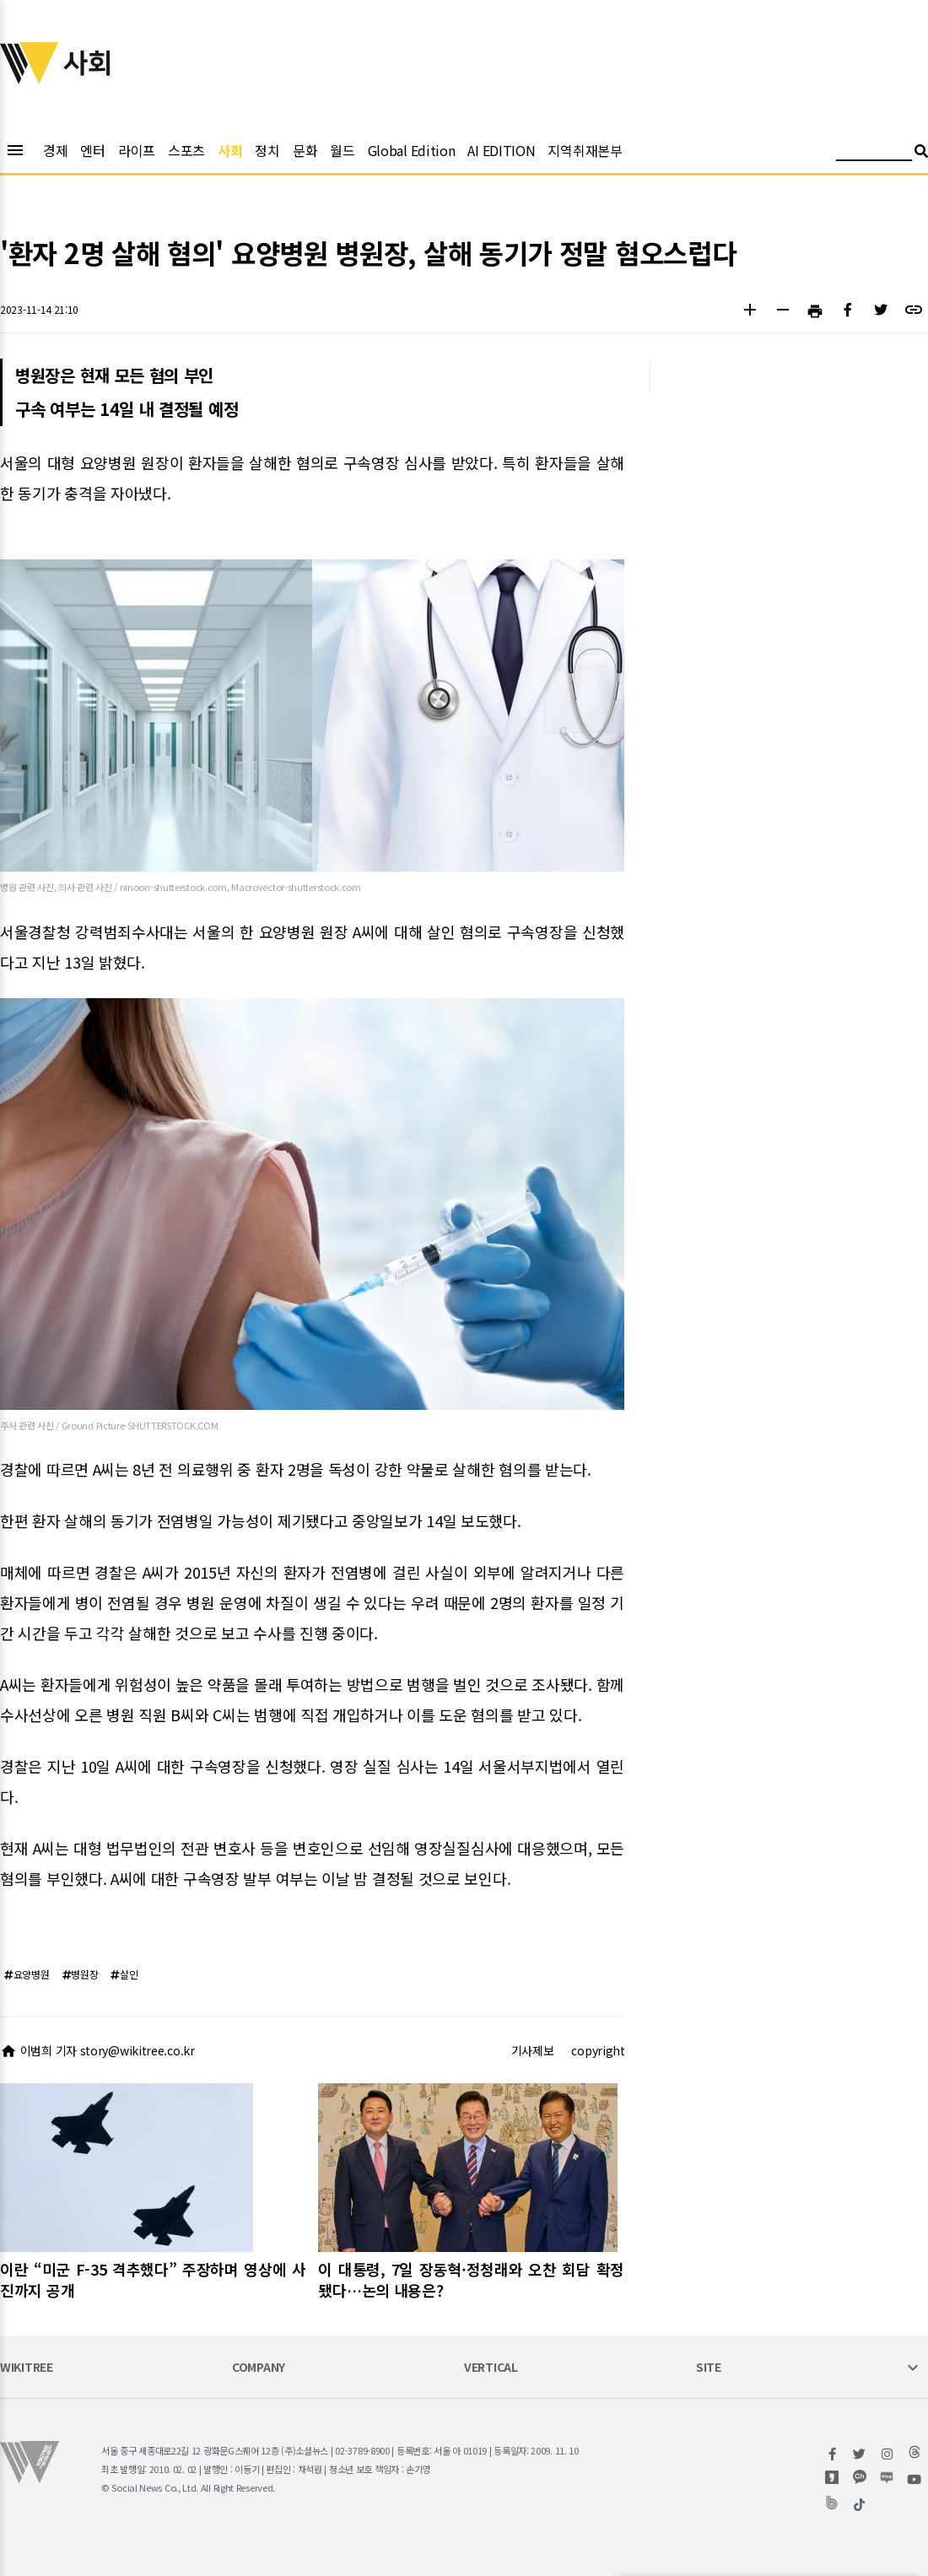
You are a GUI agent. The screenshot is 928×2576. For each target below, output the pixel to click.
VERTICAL (491, 2368)
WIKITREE (26, 2368)
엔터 (92, 150)
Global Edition (412, 150)
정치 (267, 150)
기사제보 (532, 2050)
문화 (305, 150)
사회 (230, 150)
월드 (342, 150)
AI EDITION (501, 150)
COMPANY (258, 2368)
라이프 (136, 150)
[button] (749, 312)
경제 (55, 150)
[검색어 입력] (874, 153)
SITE (708, 2368)
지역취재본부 (585, 150)
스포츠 (186, 150)
